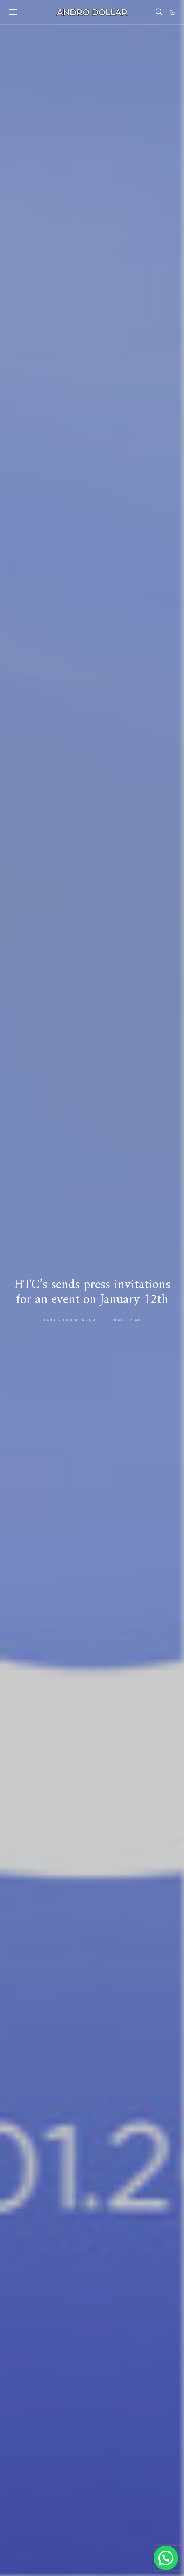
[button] (172, 12)
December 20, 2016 (82, 1320)
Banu (50, 1320)
